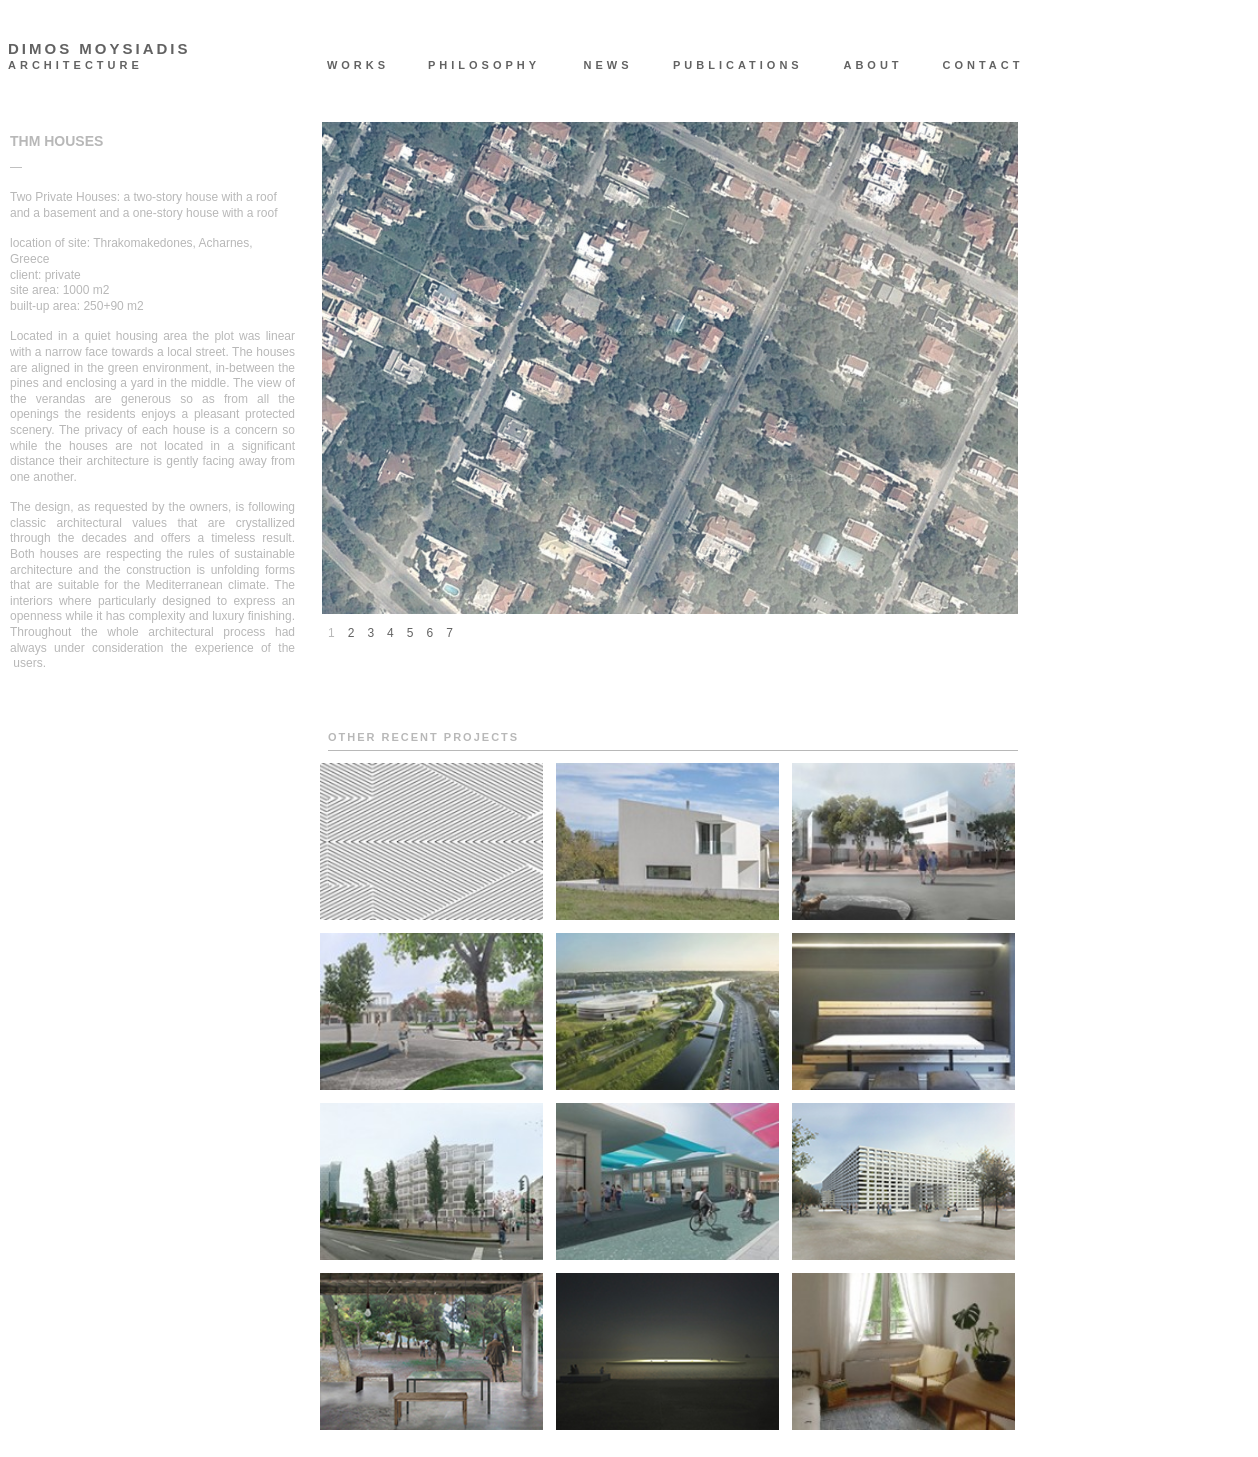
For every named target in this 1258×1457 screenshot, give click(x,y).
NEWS (608, 65)
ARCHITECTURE (75, 65)
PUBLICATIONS (728, 65)
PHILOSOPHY (483, 65)
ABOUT (872, 65)
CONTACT (983, 65)
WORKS (358, 65)
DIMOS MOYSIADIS (99, 49)
